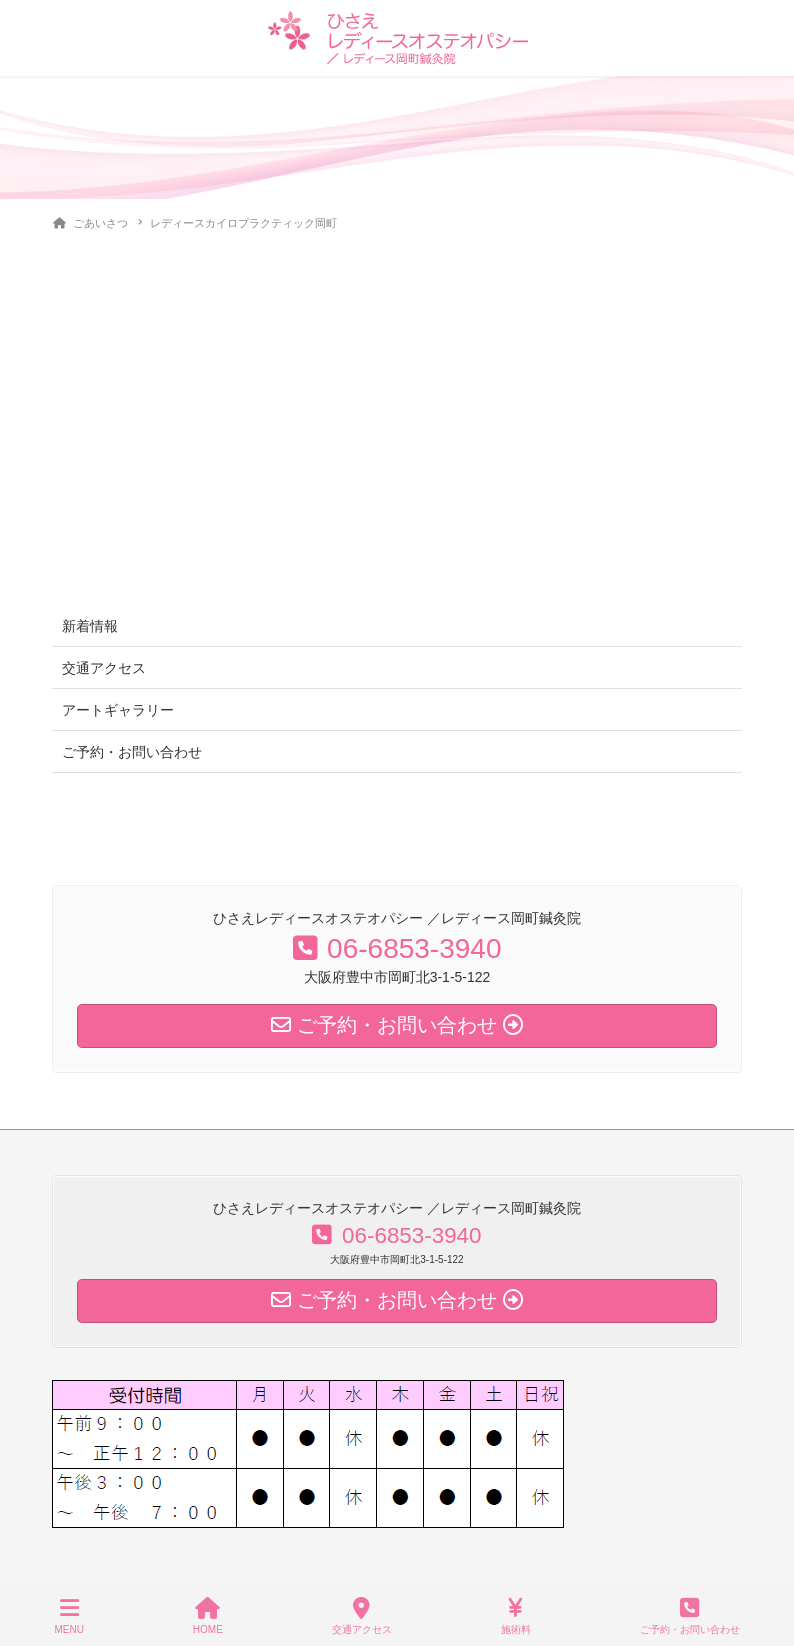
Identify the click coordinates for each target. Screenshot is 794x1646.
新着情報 (90, 626)
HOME (208, 1616)
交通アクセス (104, 668)
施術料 (516, 1616)
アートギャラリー (118, 710)
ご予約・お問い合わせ (132, 752)
